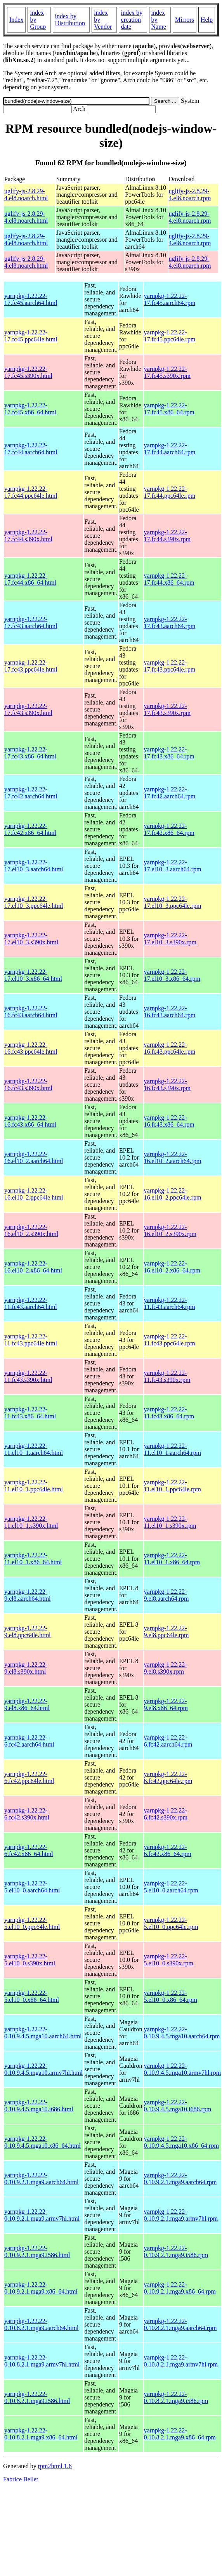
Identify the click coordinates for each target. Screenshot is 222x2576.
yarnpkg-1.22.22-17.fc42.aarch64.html (30, 793)
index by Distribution (70, 19)
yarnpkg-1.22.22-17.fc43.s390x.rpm (167, 709)
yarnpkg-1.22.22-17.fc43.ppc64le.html (30, 666)
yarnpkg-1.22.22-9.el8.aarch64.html (27, 1595)
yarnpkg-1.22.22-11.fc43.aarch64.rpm (169, 1303)
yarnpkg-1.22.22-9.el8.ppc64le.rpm (166, 1631)
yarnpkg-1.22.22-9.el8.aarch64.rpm (166, 1595)
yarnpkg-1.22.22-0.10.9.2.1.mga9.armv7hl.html (42, 2215)
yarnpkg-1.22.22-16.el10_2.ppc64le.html (33, 1194)
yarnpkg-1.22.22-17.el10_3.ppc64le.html (33, 902)
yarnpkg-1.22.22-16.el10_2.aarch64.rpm (172, 1157)
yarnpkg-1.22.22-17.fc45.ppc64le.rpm (170, 336)
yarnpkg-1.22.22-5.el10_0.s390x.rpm (169, 1960)
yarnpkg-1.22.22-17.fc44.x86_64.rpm (169, 579)
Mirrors (184, 19)
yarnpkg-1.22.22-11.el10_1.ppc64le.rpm (172, 1485)
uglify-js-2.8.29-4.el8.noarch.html (26, 194)
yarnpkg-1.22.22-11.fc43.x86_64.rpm (169, 1413)
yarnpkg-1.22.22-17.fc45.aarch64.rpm (170, 299)
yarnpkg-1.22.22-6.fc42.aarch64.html (29, 1741)
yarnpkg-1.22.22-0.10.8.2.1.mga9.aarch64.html (41, 2324)
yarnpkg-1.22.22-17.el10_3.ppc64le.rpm (172, 902)
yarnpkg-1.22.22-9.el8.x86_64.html (27, 1704)
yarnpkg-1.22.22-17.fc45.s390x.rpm (167, 372)
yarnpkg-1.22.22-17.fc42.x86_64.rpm (169, 829)
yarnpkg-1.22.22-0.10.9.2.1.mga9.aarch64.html (41, 2178)
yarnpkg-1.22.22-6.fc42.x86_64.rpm (167, 1850)
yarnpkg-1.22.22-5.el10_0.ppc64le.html (32, 1923)
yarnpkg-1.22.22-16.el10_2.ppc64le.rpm (172, 1194)
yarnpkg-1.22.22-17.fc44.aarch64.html (30, 448)
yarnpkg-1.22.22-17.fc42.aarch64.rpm (170, 793)
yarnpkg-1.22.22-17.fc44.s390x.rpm (167, 535)
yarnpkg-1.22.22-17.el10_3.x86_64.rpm (172, 975)
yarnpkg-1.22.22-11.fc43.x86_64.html (30, 1413)
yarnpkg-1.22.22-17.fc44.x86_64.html (30, 579)
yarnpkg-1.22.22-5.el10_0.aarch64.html (32, 1887)
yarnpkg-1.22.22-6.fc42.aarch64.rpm (168, 1741)
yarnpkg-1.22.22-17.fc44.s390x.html (28, 535)
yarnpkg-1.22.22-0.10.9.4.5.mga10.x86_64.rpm (181, 2142)
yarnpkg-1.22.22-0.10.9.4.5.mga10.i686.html (38, 2105)
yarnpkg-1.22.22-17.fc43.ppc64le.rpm (170, 666)
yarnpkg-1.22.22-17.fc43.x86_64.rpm (169, 753)
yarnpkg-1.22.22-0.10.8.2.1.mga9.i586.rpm (176, 2397)
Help (207, 19)
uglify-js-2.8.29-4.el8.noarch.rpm (190, 194)
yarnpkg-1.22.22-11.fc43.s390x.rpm (167, 1376)
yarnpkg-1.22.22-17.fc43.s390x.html (28, 709)
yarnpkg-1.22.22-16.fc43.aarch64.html (30, 1011)
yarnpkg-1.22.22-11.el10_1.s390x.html (31, 1522)
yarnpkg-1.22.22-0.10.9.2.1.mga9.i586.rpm (176, 2251)
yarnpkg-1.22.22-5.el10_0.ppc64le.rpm (171, 1923)
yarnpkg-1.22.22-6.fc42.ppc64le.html (29, 1777)
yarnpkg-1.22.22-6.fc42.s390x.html (26, 1814)
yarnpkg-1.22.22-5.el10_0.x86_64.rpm (170, 1996)
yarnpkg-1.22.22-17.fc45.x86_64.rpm (169, 408)
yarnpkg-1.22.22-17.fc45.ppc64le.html (30, 336)
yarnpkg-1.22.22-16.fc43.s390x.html (28, 1084)
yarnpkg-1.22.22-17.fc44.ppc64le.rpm (170, 492)
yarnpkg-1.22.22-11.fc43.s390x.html (28, 1376)
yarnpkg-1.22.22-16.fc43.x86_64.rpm (169, 1121)
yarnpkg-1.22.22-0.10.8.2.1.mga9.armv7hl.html (42, 2361)
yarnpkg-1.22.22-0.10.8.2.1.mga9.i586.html (37, 2397)
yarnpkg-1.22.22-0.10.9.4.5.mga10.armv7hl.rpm (182, 2069)
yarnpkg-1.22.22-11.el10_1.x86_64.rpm (172, 1558)
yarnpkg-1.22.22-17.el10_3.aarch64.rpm (172, 866)
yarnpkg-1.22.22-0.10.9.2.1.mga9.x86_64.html (41, 2288)
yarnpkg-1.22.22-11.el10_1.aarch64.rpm (172, 1449)
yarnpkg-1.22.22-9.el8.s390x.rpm (165, 1668)
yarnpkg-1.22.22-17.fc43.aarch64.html (30, 622)
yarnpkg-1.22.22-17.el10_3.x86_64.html (33, 975)
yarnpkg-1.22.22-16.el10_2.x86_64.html (33, 1267)
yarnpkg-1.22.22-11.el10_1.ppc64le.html (33, 1485)
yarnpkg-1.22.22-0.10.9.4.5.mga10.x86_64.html (42, 2142)
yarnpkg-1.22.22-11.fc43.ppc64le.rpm (169, 1340)
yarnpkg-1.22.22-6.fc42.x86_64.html (28, 1850)
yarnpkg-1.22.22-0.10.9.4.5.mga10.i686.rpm (178, 2105)
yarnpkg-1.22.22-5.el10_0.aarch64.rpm (171, 1887)
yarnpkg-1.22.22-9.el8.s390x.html (25, 1668)
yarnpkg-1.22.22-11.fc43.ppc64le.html (30, 1340)
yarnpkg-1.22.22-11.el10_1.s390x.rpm (170, 1522)
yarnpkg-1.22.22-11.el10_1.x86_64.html (33, 1558)
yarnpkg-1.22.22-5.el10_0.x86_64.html (31, 1996)
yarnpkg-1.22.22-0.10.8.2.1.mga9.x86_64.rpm (180, 2434)
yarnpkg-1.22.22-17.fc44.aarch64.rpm (170, 448)
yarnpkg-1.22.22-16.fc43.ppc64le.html (30, 1048)
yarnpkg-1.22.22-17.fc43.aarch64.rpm (170, 622)
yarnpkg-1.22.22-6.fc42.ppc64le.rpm (168, 1777)
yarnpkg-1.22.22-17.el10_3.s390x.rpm (170, 938)
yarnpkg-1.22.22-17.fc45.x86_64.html (30, 408)
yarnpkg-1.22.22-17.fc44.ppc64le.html (30, 492)
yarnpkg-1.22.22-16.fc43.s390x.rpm (167, 1084)
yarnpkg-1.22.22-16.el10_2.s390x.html (31, 1230)
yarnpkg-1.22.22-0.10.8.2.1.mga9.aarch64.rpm (180, 2324)
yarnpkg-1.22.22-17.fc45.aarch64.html (30, 299)
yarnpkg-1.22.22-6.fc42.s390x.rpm (165, 1814)
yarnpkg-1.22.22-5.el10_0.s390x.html (29, 1960)
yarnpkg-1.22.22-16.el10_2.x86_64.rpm (172, 1267)
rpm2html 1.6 (55, 2466)
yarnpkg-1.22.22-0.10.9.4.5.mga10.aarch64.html (43, 2032)
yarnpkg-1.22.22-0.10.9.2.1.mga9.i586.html (37, 2251)
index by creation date (132, 19)
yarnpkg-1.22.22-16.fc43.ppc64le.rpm (170, 1048)
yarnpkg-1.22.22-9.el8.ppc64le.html (27, 1631)
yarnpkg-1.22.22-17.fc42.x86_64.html (30, 829)
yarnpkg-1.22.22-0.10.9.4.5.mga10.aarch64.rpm (182, 2032)
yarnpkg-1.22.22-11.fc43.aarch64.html (30, 1303)
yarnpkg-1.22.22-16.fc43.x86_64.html (30, 1121)
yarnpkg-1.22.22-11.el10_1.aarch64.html (33, 1449)
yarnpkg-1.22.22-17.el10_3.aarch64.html (33, 866)
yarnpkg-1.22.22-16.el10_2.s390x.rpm (170, 1230)
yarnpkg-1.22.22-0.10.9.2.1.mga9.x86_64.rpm (180, 2288)
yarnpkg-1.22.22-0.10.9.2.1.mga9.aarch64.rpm (180, 2178)
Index (16, 19)
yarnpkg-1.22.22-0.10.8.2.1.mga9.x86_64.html (41, 2434)
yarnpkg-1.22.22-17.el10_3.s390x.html (31, 938)
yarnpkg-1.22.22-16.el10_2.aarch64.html (33, 1157)
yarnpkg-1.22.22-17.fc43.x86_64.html (30, 753)
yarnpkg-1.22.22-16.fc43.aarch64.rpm (170, 1011)
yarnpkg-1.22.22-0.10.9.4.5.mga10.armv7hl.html (43, 2069)
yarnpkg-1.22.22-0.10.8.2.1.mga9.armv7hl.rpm (181, 2361)
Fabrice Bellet (20, 2479)
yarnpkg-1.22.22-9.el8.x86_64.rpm (166, 1704)
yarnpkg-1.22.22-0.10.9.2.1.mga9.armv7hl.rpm (181, 2215)
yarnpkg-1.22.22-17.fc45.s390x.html (28, 372)
